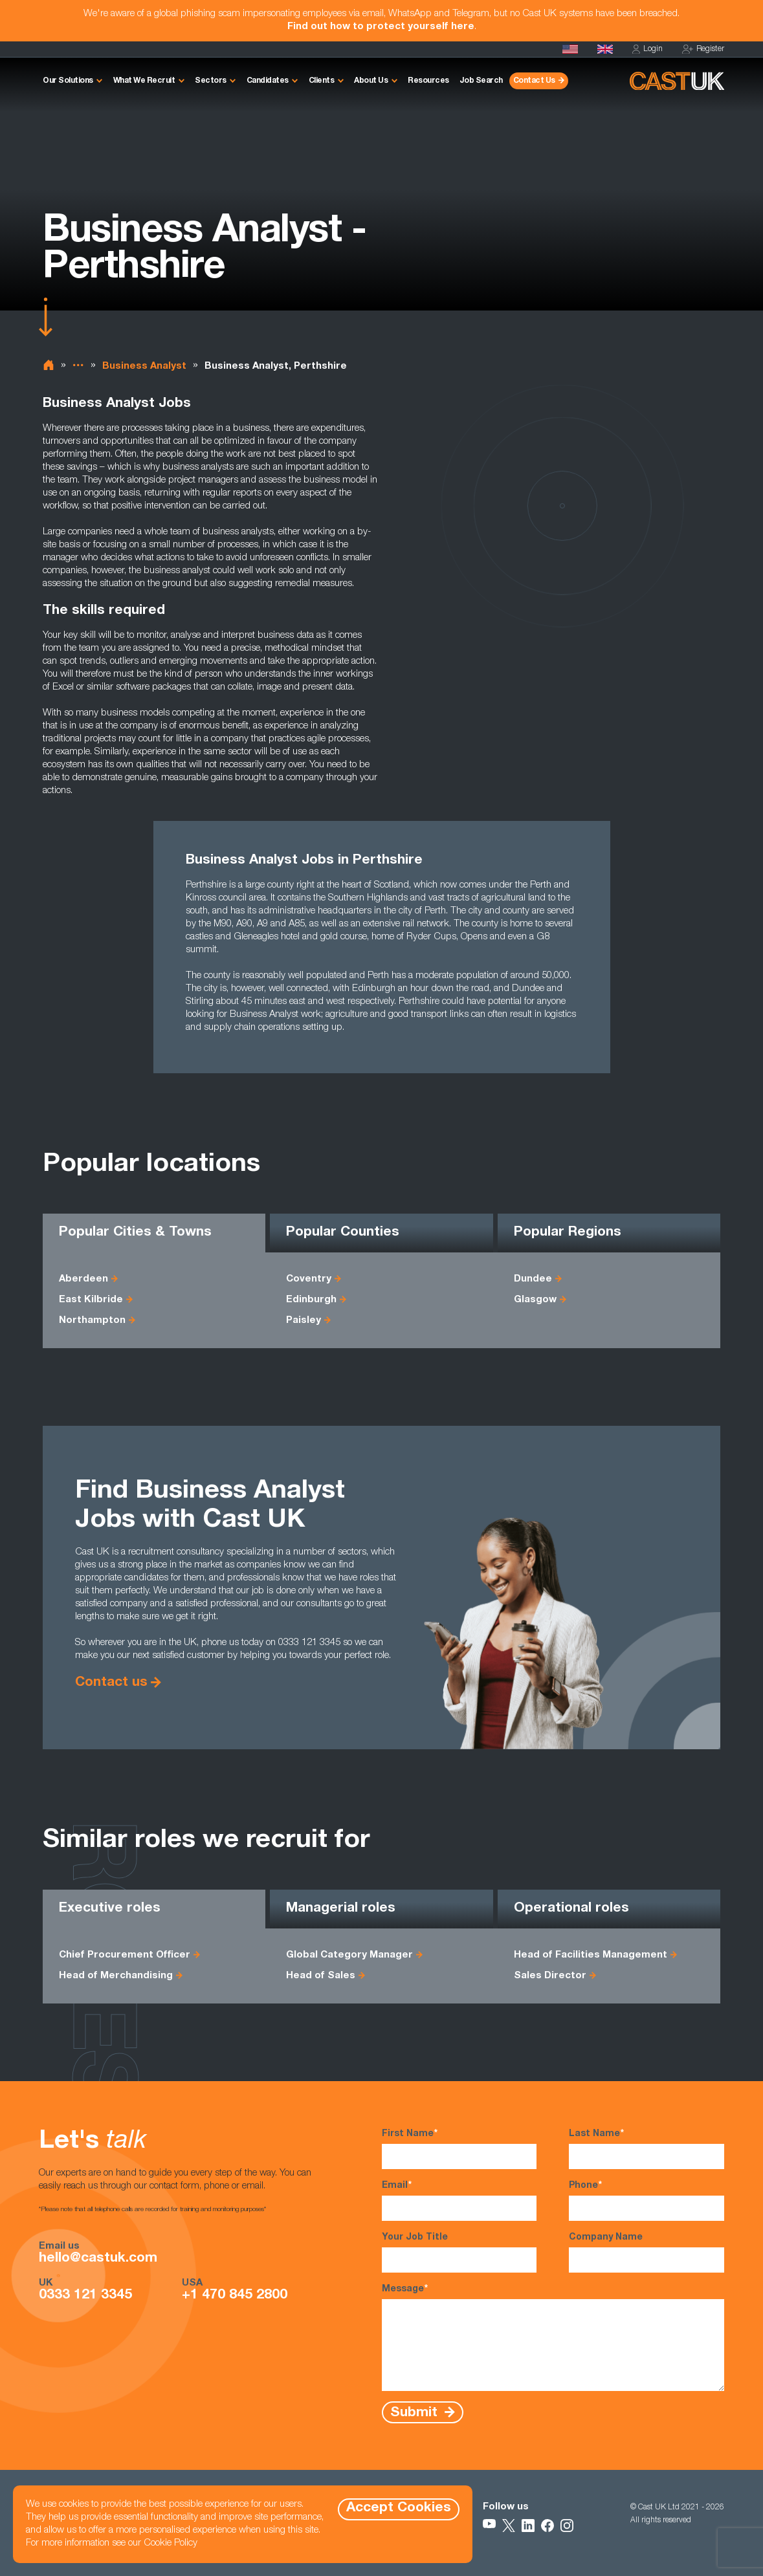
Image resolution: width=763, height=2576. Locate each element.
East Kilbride (91, 1300)
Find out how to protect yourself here (380, 27)
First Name (459, 2148)
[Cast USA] (570, 49)
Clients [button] (322, 81)
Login (647, 49)
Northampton (92, 1321)
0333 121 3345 (85, 2295)
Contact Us (534, 81)
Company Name (646, 2253)
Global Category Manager (349, 1955)
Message (553, 2337)
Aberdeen (83, 1279)
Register (703, 49)
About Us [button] (371, 81)
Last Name (646, 2148)
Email (459, 2200)
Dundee (533, 1279)
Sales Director (550, 1976)
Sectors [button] (211, 81)
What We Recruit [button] (144, 81)
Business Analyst (144, 366)
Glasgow (535, 1300)
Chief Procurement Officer (124, 1955)
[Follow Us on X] (508, 2525)
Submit (415, 2412)
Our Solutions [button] (68, 81)
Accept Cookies (398, 2508)
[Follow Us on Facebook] (547, 2525)
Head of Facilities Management (590, 1955)
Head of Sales (320, 1976)
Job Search (481, 81)
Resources (428, 81)
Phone (646, 2200)
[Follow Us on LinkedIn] (528, 2525)
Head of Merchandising (116, 1976)
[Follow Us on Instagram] (566, 2525)
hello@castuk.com (98, 2259)
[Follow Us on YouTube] (489, 2525)
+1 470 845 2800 (234, 2295)
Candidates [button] (268, 81)
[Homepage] (605, 49)
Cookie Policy (170, 2543)
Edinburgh (311, 1300)
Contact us (111, 1683)
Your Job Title (459, 2253)
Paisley (303, 1321)
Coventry (308, 1279)
